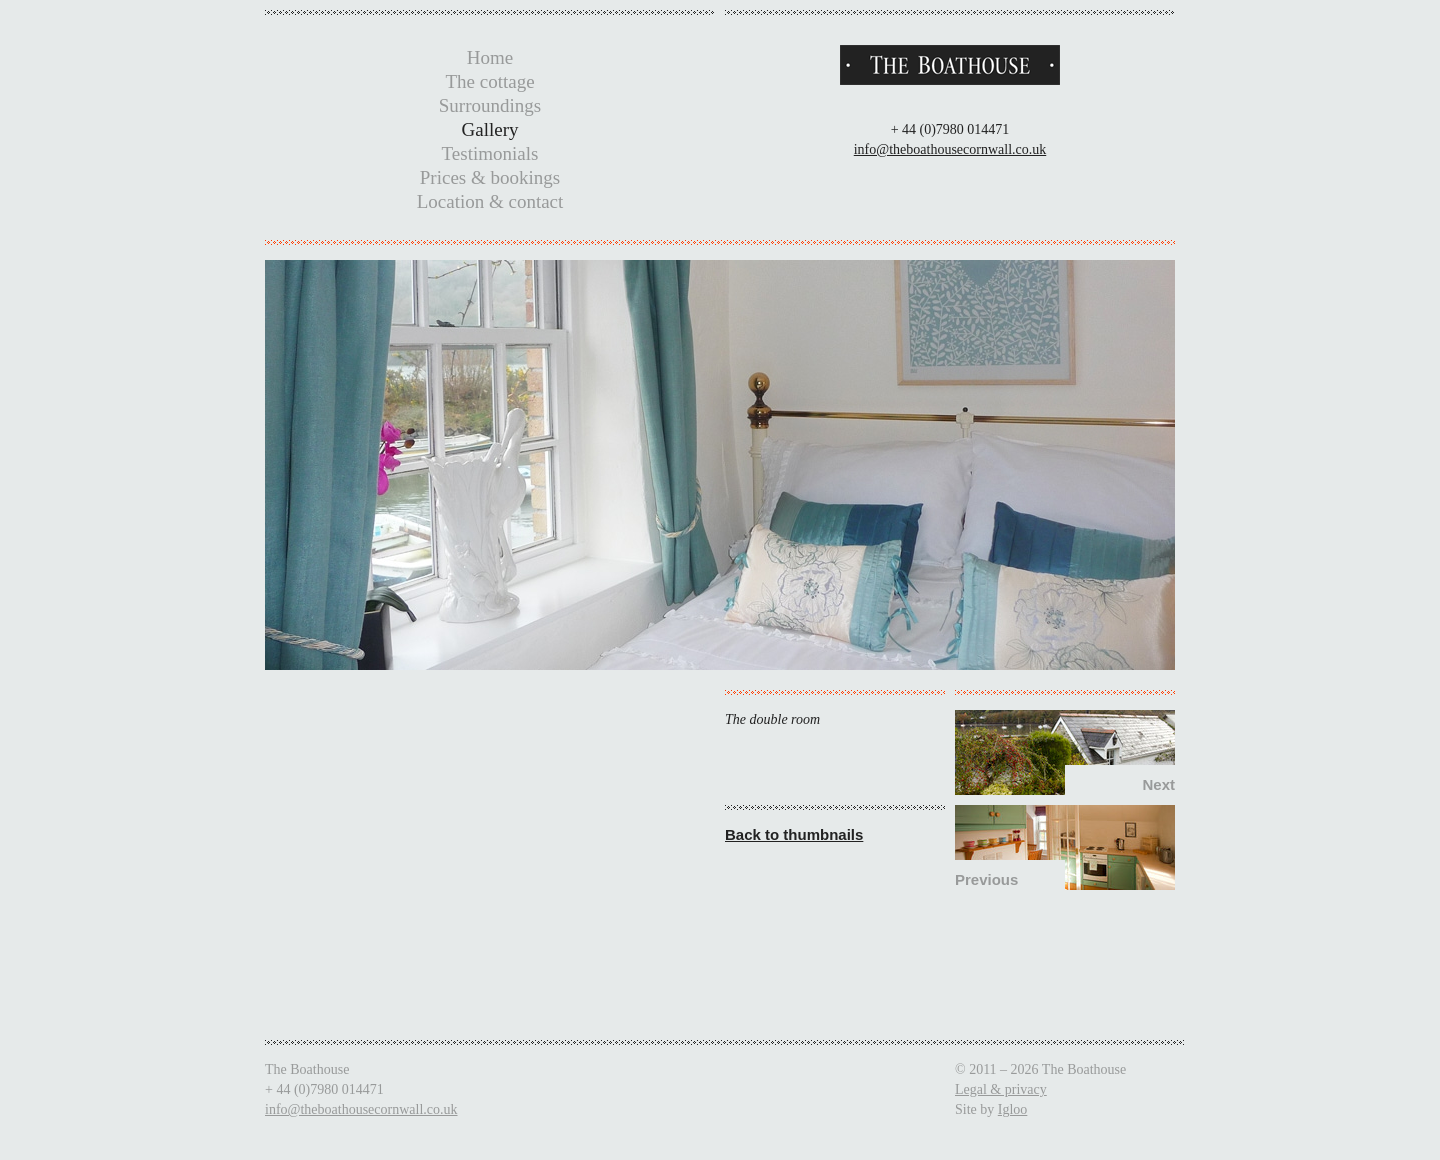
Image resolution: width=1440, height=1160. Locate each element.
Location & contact (490, 201)
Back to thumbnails (794, 834)
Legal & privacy (1001, 1089)
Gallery (490, 129)
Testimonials (490, 153)
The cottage (489, 81)
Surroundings (490, 105)
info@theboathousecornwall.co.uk (950, 149)
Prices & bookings (490, 177)
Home (490, 57)
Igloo (1013, 1109)
